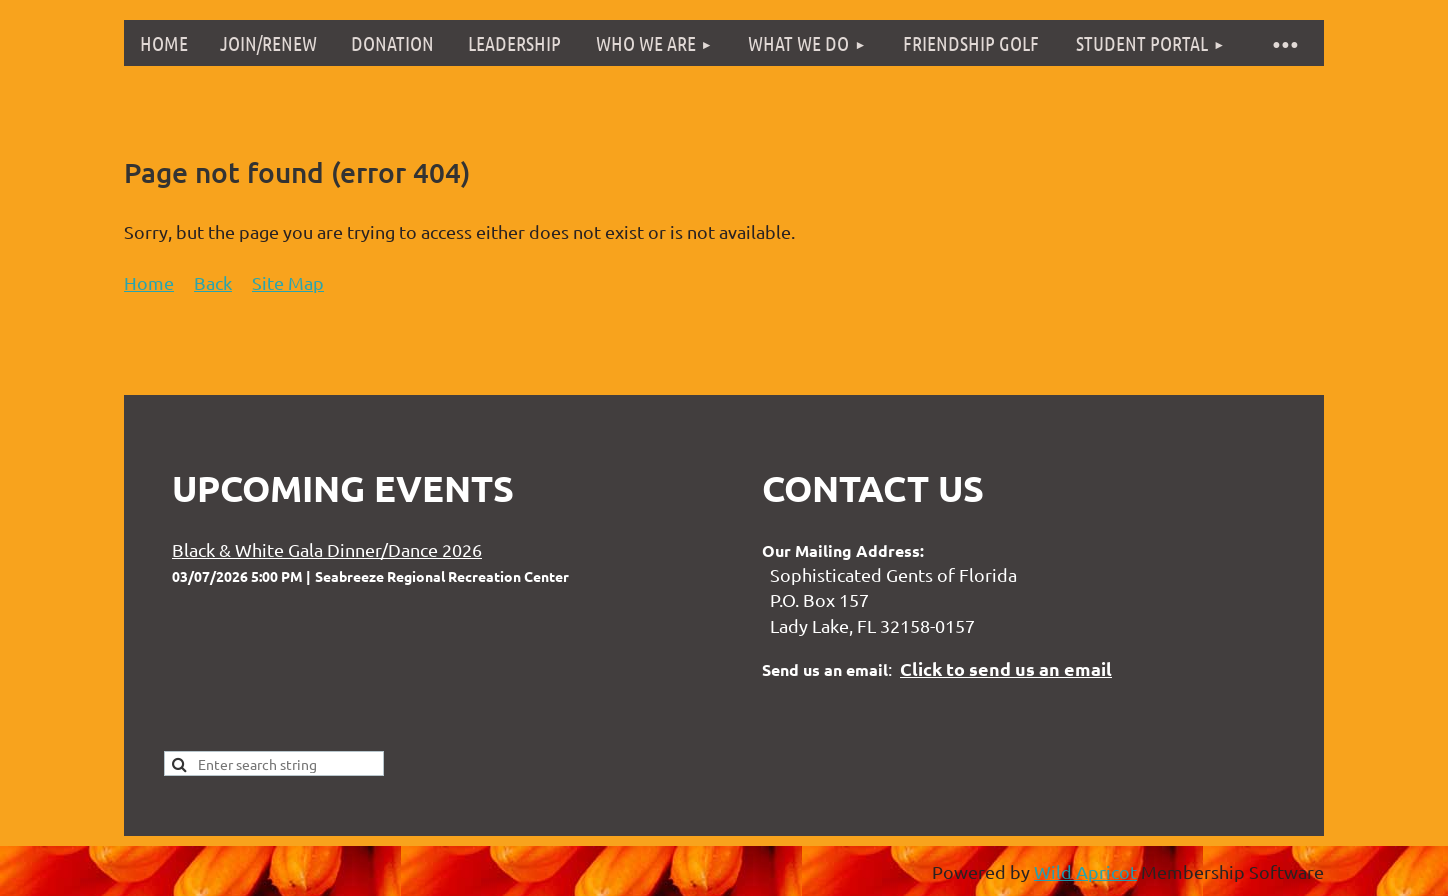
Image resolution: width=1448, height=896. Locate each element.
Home (149, 282)
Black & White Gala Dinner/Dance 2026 (327, 549)
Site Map (288, 282)
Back (213, 282)
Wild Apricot (1085, 871)
